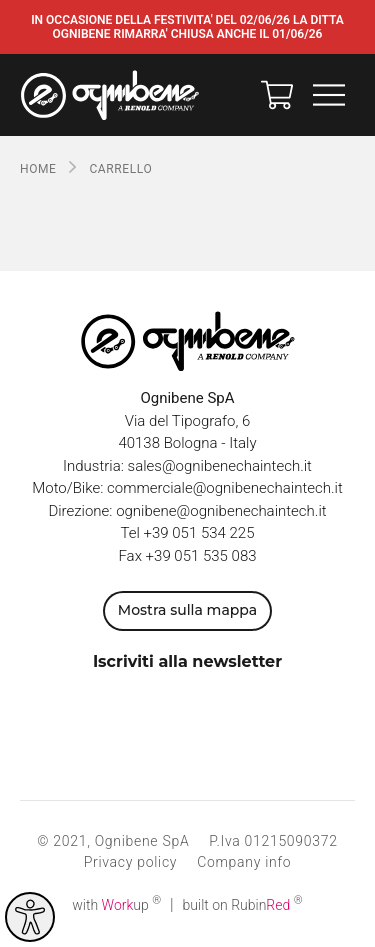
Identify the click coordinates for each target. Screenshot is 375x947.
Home (38, 169)
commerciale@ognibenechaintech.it (225, 488)
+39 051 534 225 (199, 533)
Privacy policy (130, 862)
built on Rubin (243, 905)
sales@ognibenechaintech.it (220, 466)
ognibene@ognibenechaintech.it (221, 511)
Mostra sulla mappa (187, 610)
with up (116, 905)
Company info (244, 862)
